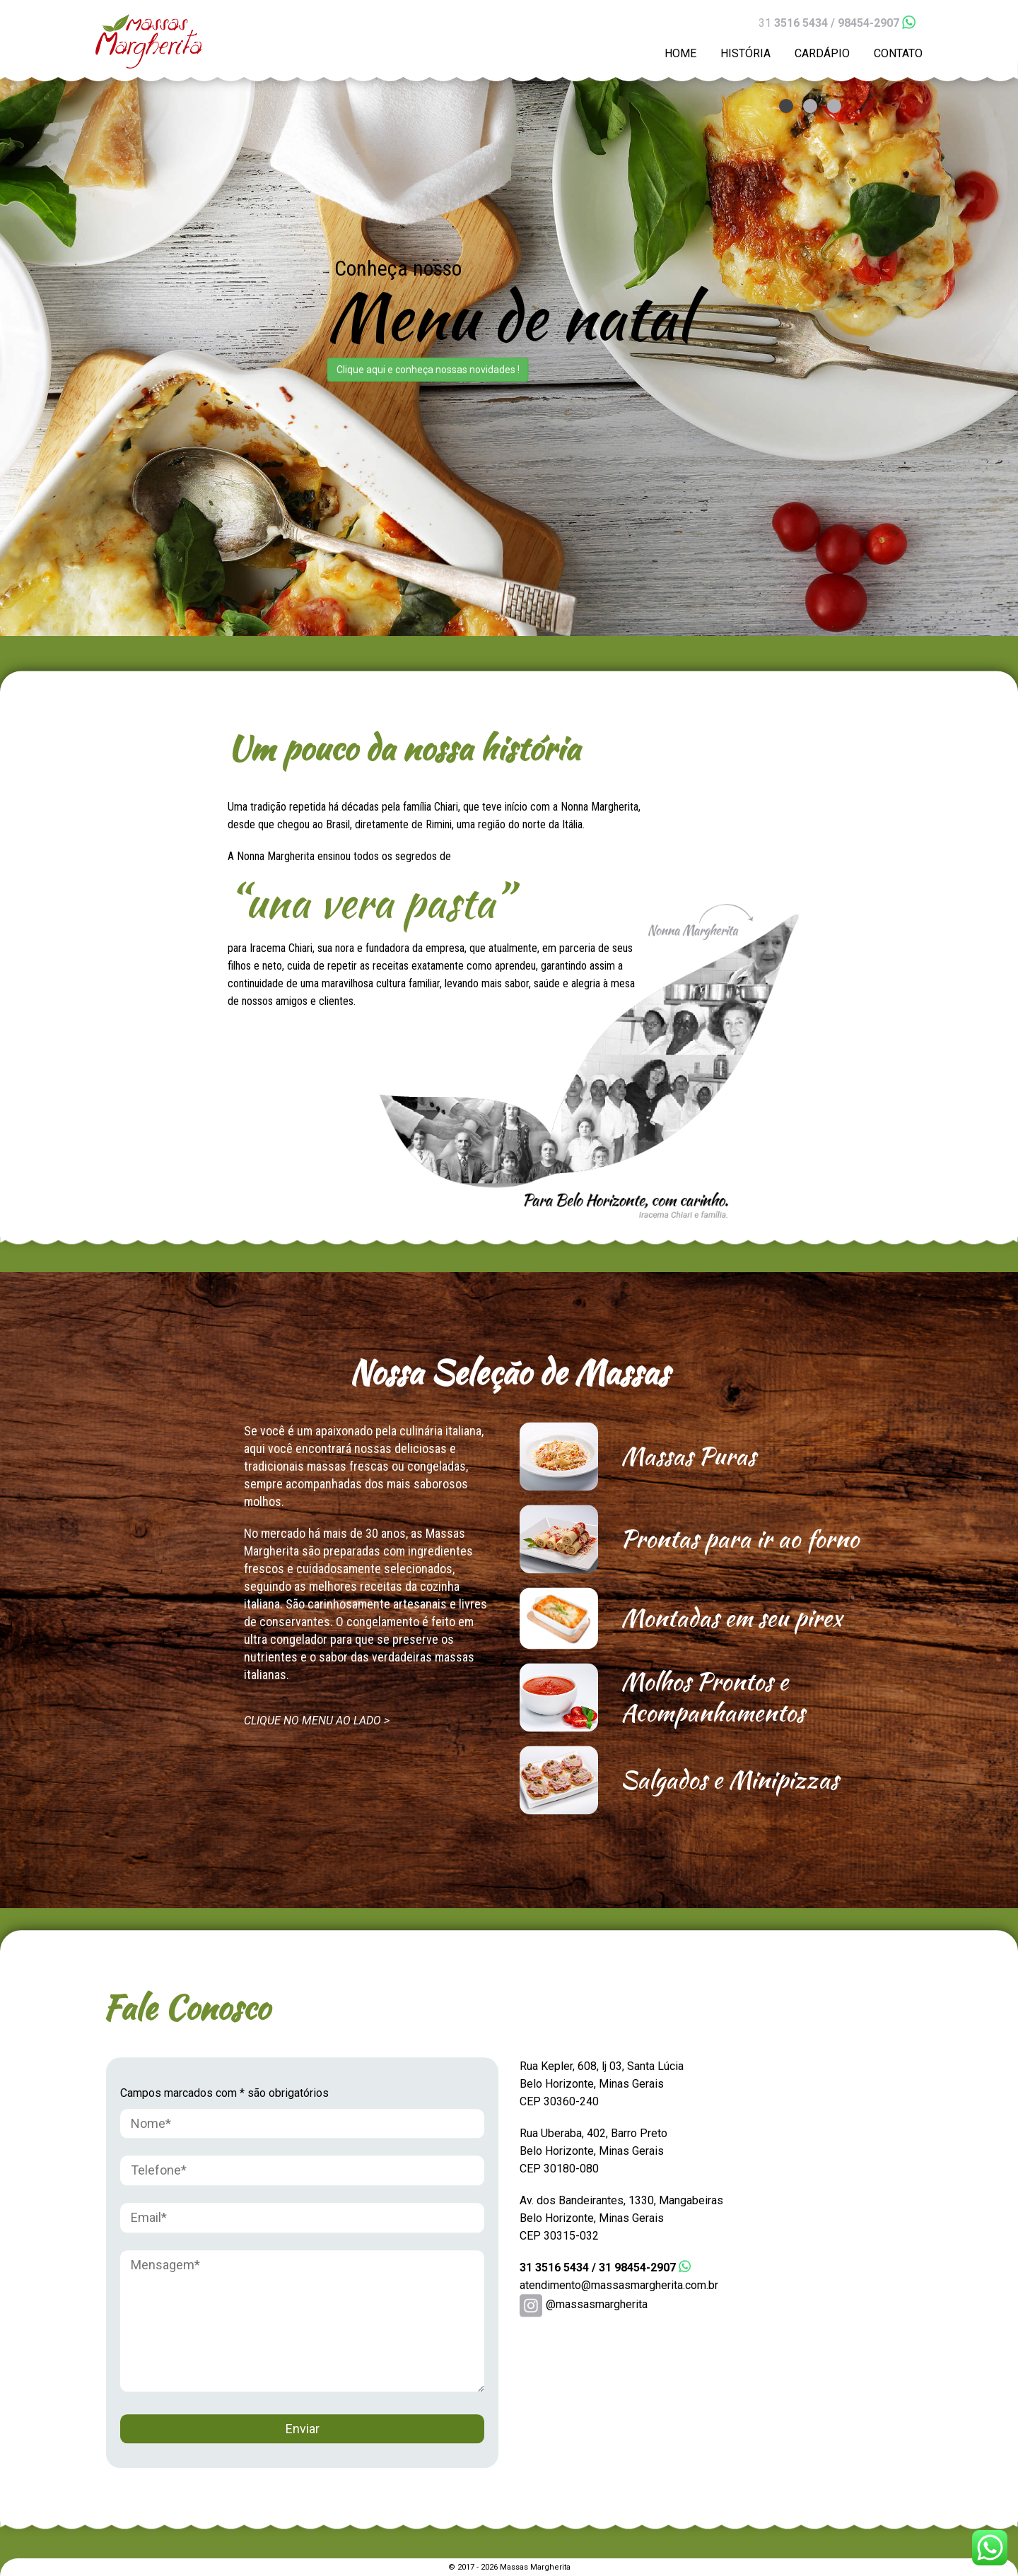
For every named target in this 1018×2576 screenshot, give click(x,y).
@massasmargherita (584, 2304)
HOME (680, 53)
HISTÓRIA (745, 53)
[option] (509, 318)
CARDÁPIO (822, 53)
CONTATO (898, 53)
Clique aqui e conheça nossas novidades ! (428, 369)
